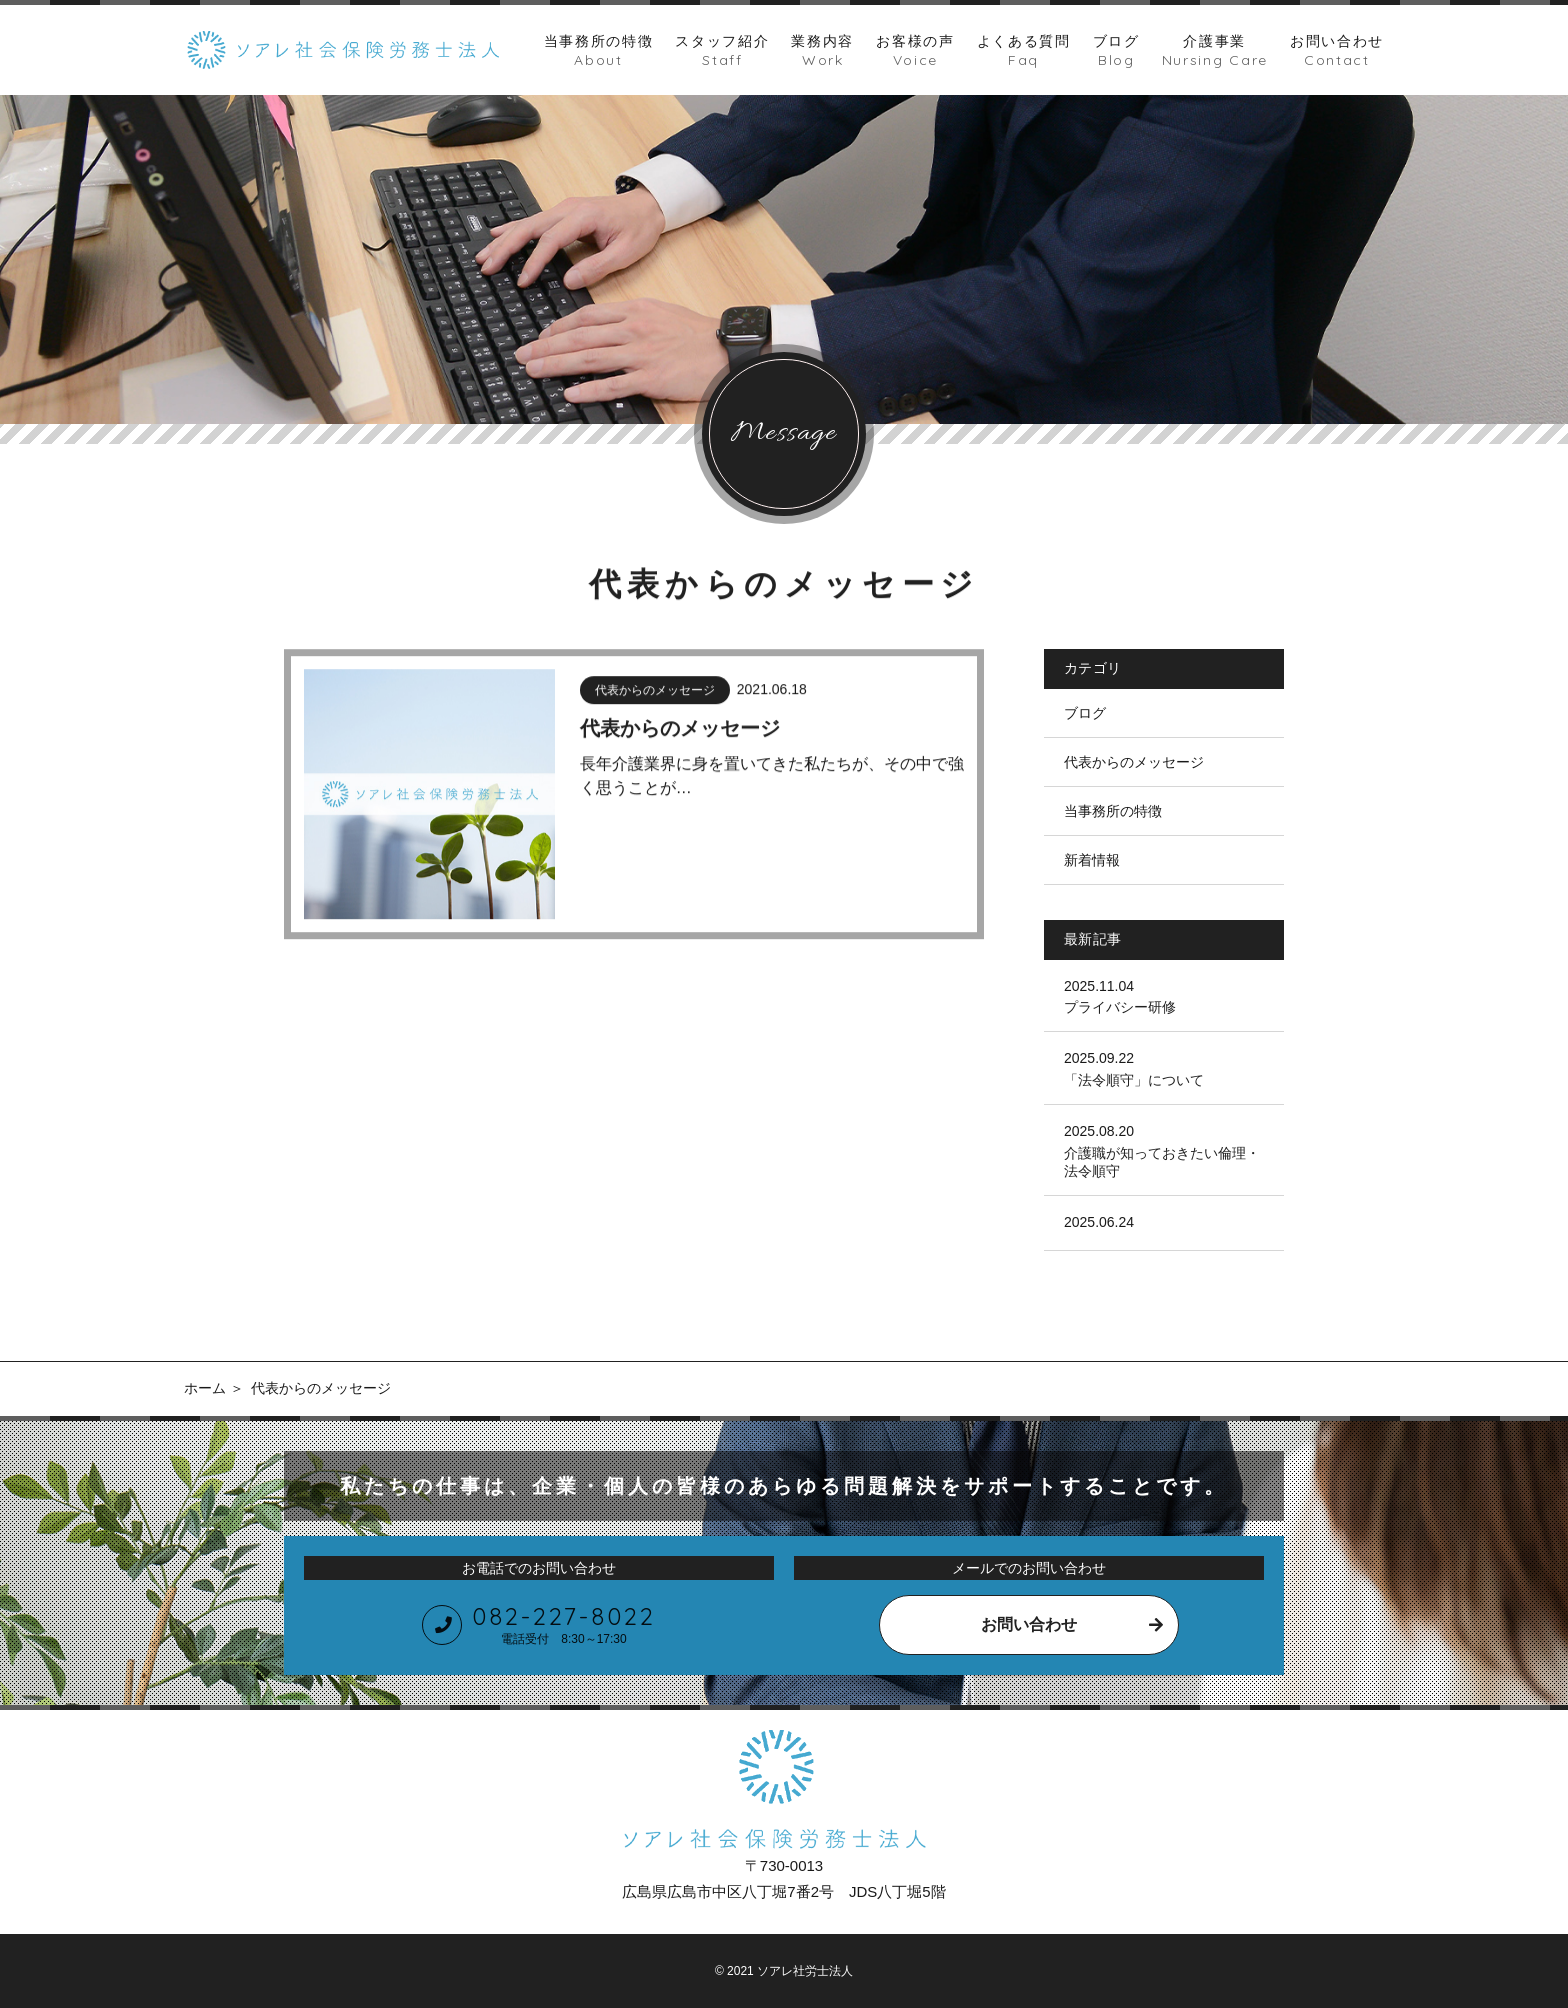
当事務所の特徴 (1113, 811)
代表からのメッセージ (1134, 762)
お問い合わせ (1029, 1624)
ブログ (1085, 713)
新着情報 (1092, 860)
